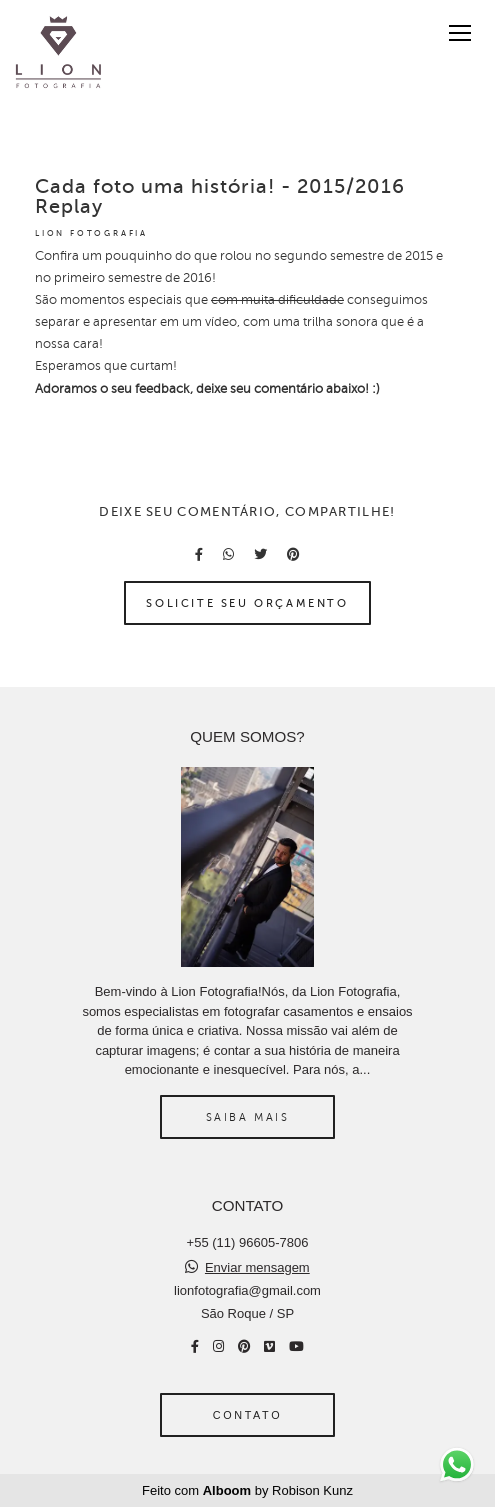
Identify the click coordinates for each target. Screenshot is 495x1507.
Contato (247, 1415)
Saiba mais (248, 1117)
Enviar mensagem (257, 1267)
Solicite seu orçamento (247, 603)
